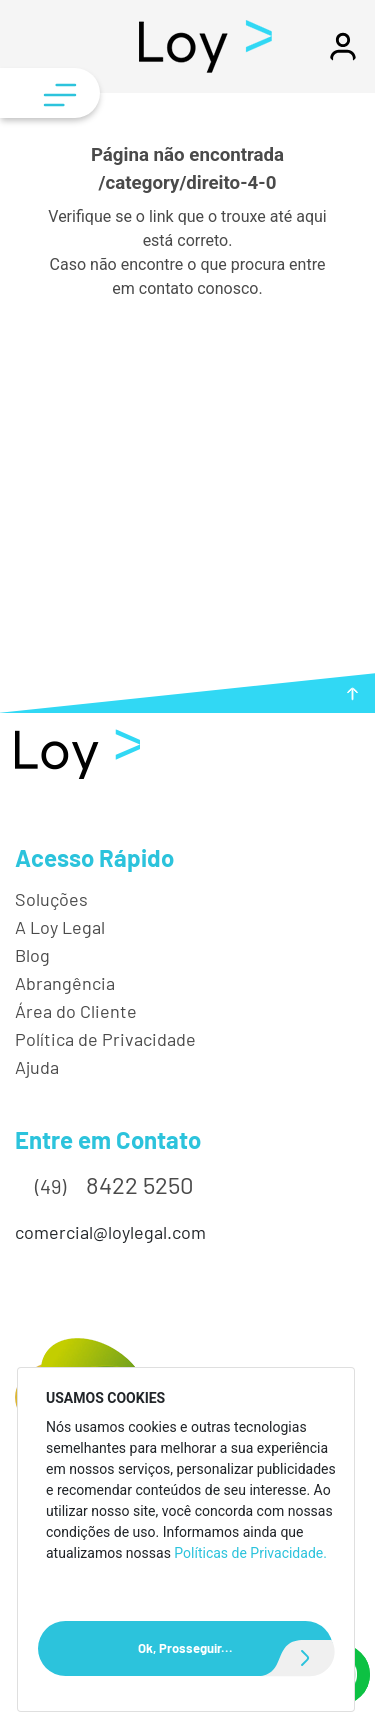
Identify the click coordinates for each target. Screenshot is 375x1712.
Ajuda (37, 1067)
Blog (32, 955)
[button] (343, 55)
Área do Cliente (76, 1011)
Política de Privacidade (105, 1039)
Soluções (51, 899)
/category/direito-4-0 (188, 183)
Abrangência (65, 983)
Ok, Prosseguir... (235, 1648)
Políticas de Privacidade (248, 1553)
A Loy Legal (60, 927)
